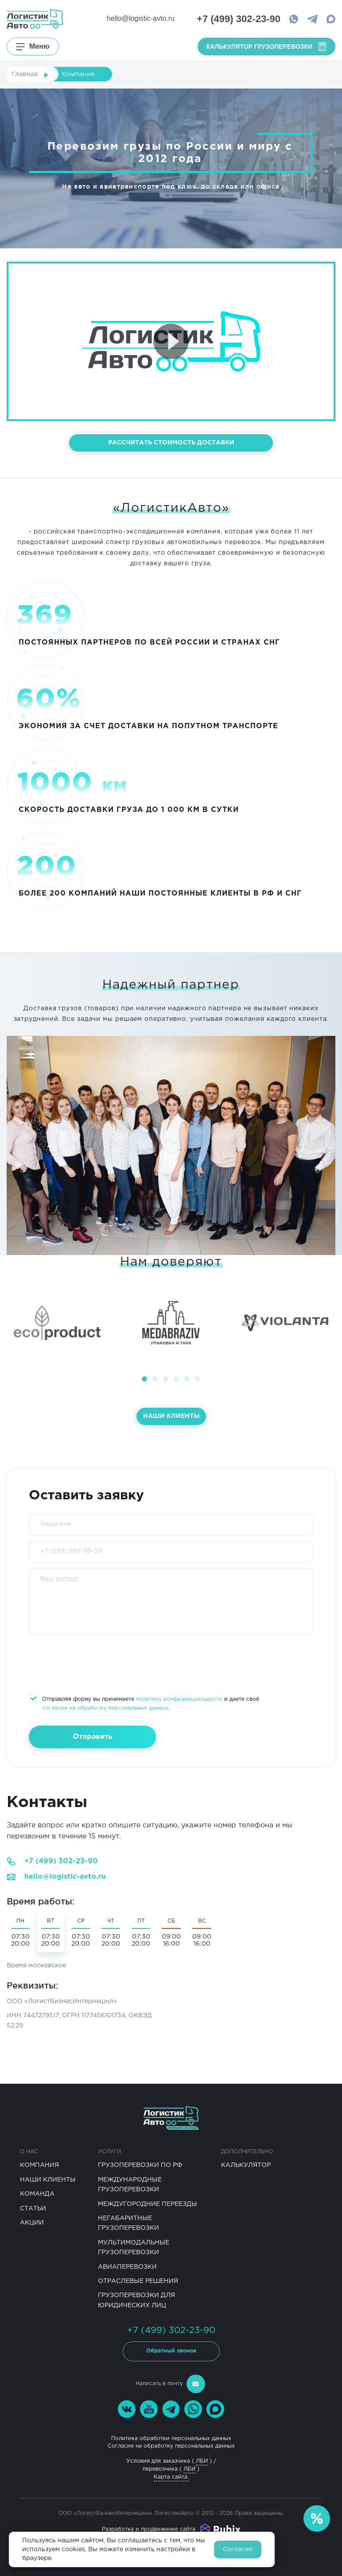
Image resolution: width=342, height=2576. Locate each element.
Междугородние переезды (147, 2204)
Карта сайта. (171, 2477)
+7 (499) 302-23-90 (61, 1861)
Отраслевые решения (138, 2281)
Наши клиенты (171, 1416)
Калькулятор (246, 2165)
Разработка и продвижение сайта (148, 2529)
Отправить (92, 1737)
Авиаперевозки (127, 2267)
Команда (37, 2194)
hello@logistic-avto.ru (141, 18)
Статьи (33, 2208)
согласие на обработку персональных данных (105, 1708)
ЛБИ (202, 2461)
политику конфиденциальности (179, 1699)
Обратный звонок (171, 2350)
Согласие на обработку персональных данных (171, 2446)
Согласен (238, 2549)
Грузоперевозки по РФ (140, 2165)
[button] (144, 1379)
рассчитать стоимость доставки (171, 442)
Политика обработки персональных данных (171, 2438)
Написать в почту (170, 2384)
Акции (32, 2222)
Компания (39, 2165)
